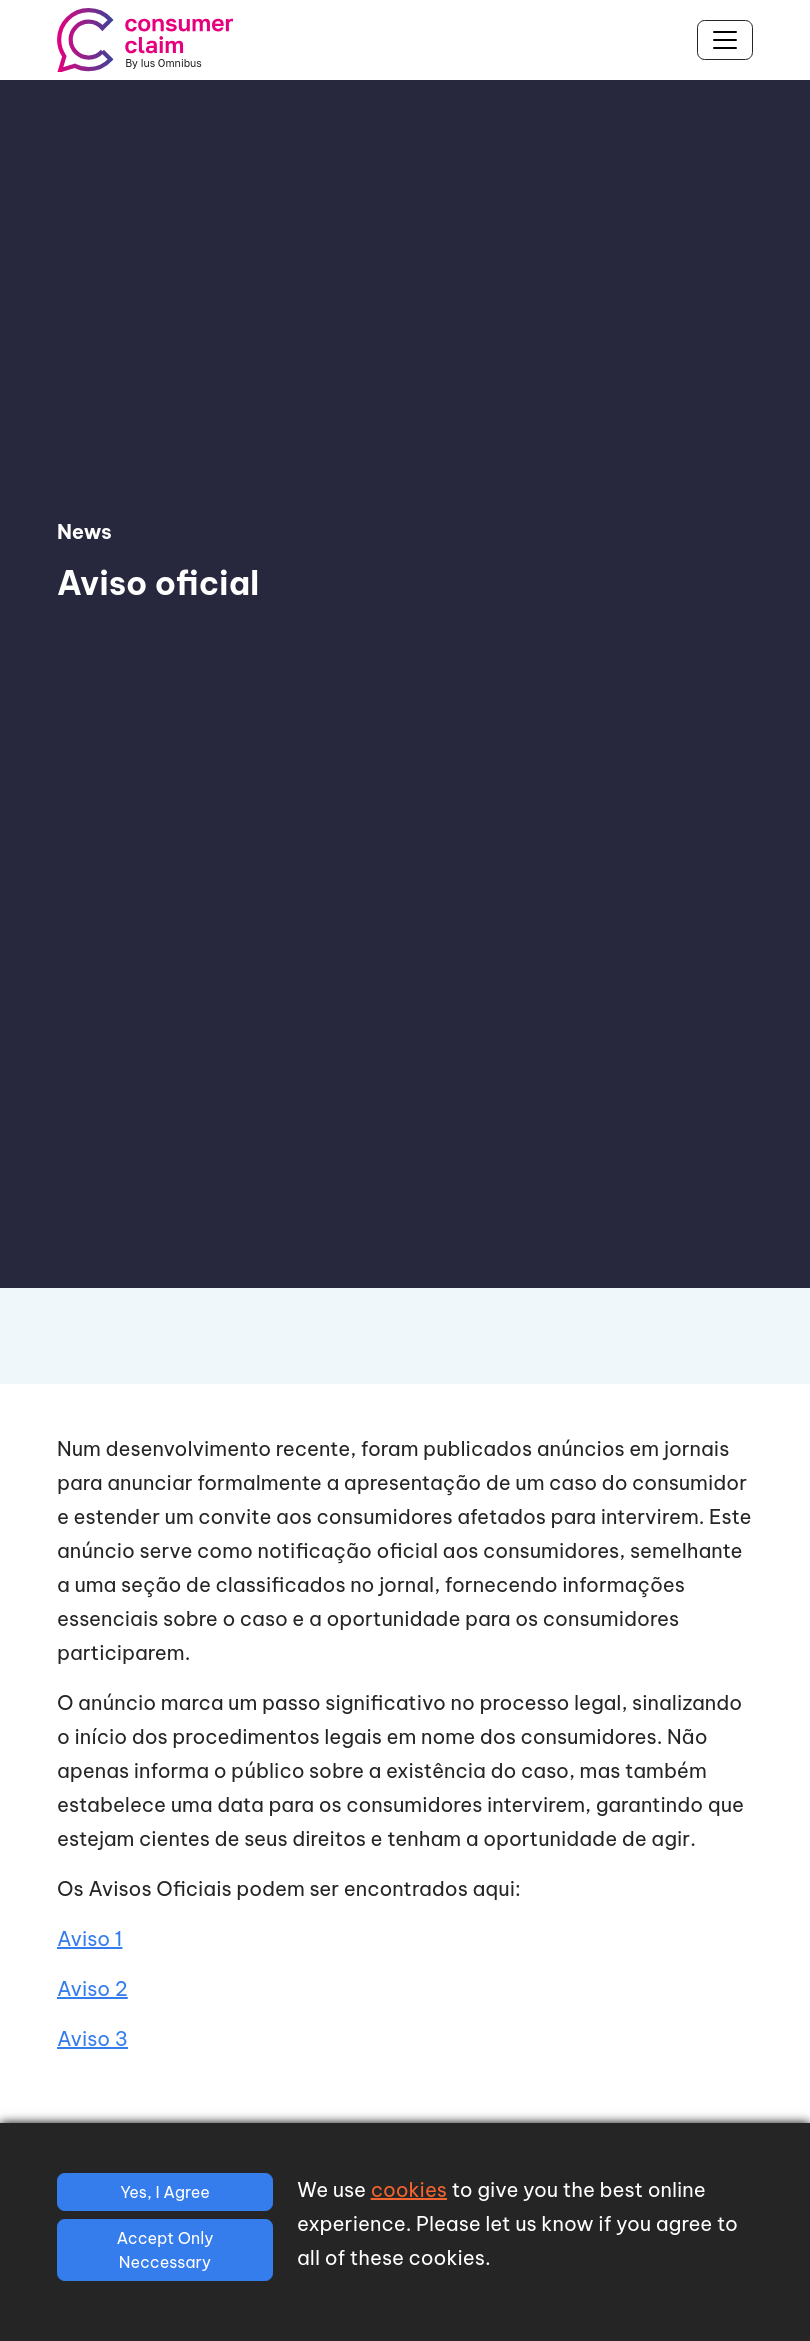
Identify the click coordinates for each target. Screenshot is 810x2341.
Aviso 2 (92, 1988)
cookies (409, 2189)
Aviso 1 (89, 1938)
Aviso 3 (92, 2038)
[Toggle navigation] (725, 40)
